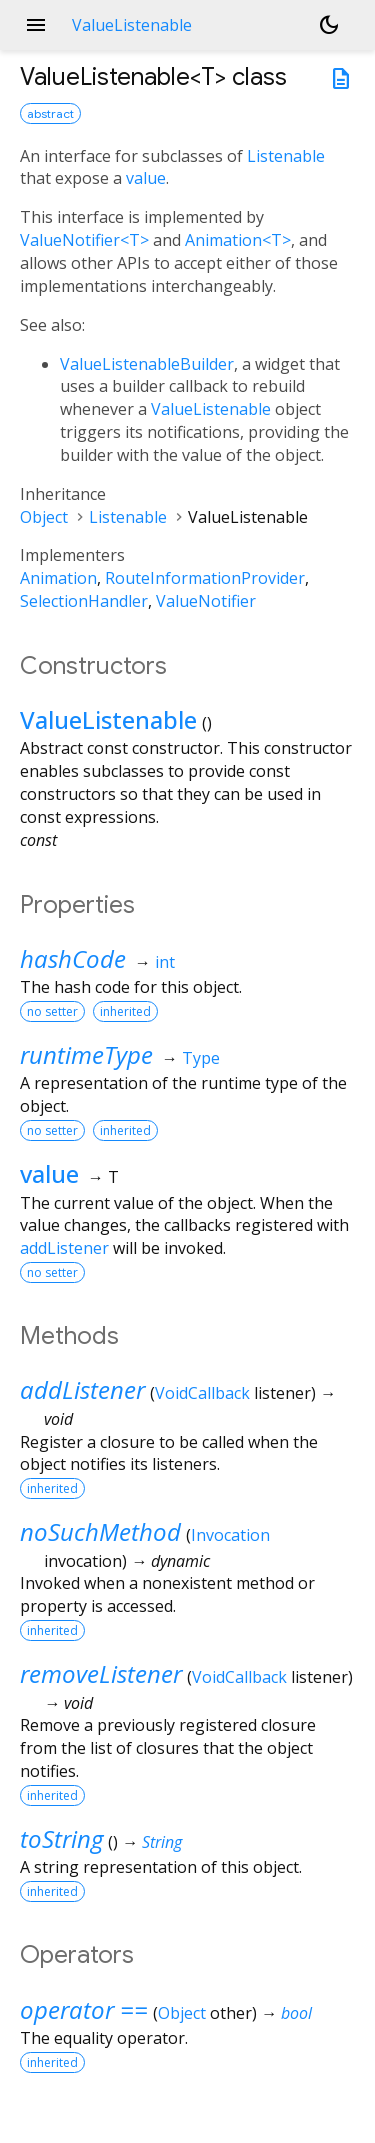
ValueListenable (211, 409)
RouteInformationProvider (205, 578)
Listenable (286, 156)
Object (44, 517)
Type (201, 1058)
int (165, 962)
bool (296, 2013)
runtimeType (86, 1054)
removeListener (101, 1673)
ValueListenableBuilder (147, 364)
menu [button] (36, 25)
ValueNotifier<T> (84, 240)
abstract (50, 113)
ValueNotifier (206, 601)
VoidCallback (202, 1393)
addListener (64, 1248)
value (146, 178)
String (162, 1842)
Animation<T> (238, 240)
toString (61, 1838)
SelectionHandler (84, 601)
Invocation (230, 1535)
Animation (58, 578)
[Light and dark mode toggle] (329, 25)
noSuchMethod (100, 1531)
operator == (84, 2009)
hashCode (73, 958)
